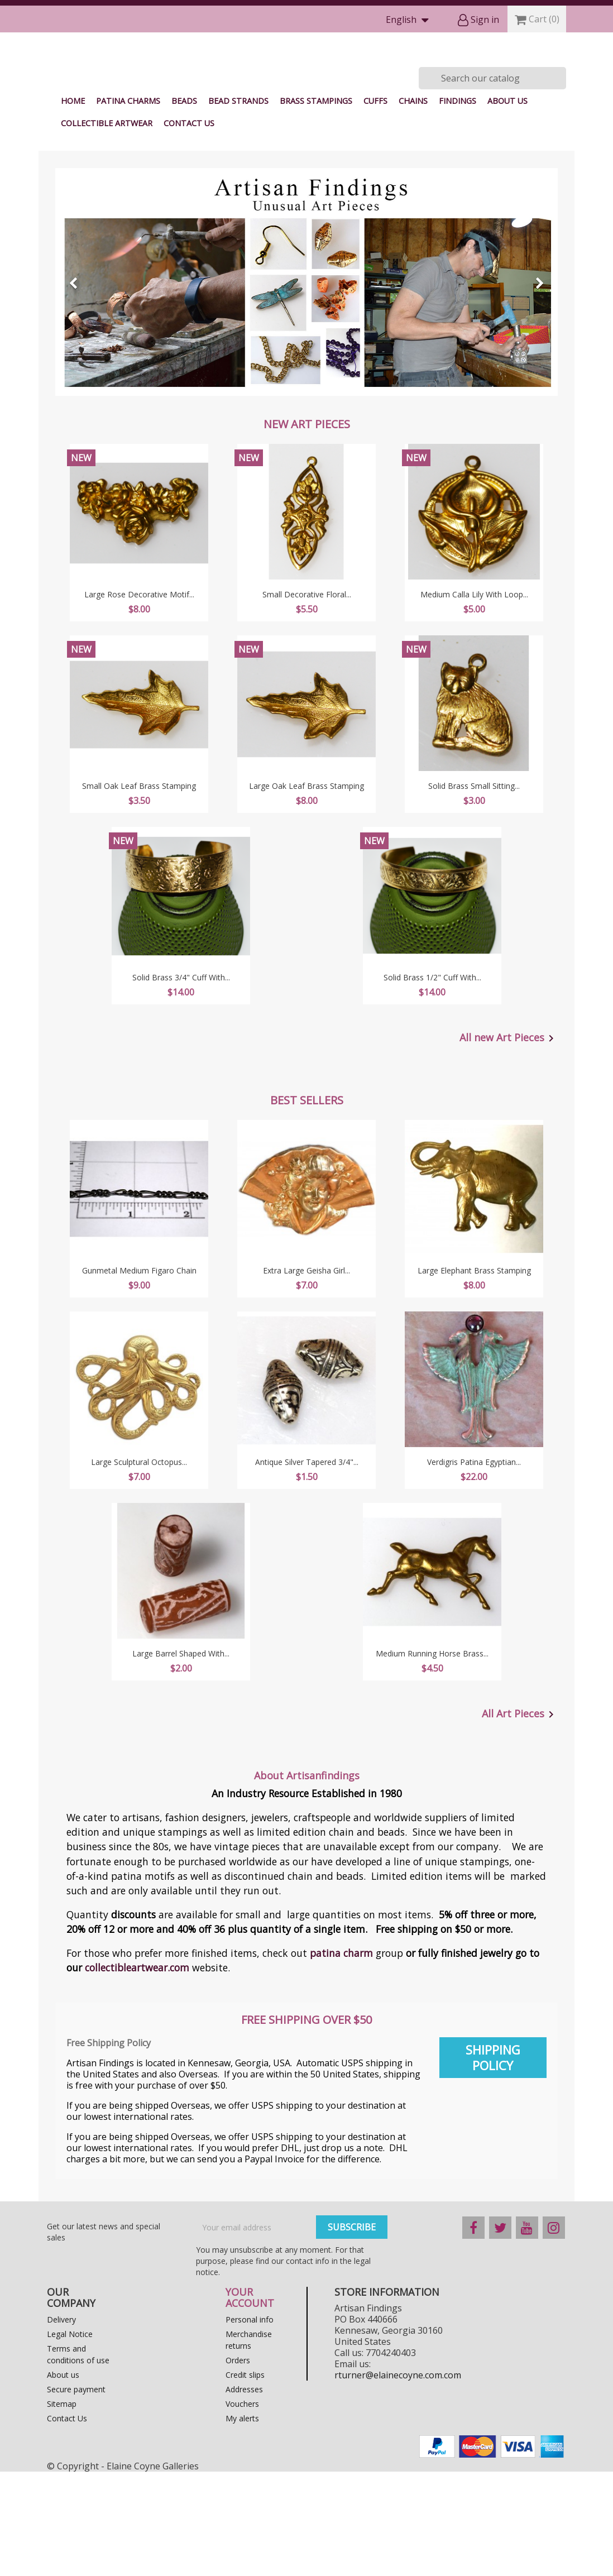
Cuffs (375, 205)
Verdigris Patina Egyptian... (474, 1566)
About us (507, 205)
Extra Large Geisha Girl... (306, 1375)
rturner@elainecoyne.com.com (397, 2479)
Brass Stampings (316, 205)
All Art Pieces (520, 1819)
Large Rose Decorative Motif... (139, 698)
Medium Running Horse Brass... (432, 1758)
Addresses (244, 2493)
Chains (413, 205)
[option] (306, 386)
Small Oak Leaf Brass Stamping (139, 890)
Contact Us (189, 227)
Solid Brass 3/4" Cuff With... (181, 1081)
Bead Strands (238, 205)
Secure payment (76, 2493)
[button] (93, 386)
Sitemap (61, 2508)
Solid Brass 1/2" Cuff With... (432, 1081)
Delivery (61, 2424)
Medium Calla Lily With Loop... (474, 698)
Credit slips (245, 2479)
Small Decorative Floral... (306, 698)
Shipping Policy (493, 2162)
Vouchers (242, 2508)
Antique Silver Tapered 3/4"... (306, 1566)
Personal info (250, 2424)
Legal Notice (70, 2438)
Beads (184, 205)
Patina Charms (128, 205)
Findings (457, 205)
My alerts (242, 2522)
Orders (238, 2464)
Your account (250, 2402)
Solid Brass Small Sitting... (474, 890)
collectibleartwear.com (137, 2072)
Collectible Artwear (106, 227)
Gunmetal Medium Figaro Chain (139, 1375)
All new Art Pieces (508, 1143)
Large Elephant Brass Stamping (474, 1375)
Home (73, 205)
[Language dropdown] (410, 20)
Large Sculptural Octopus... (139, 1566)
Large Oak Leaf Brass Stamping (306, 890)
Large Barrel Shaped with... (180, 1758)
